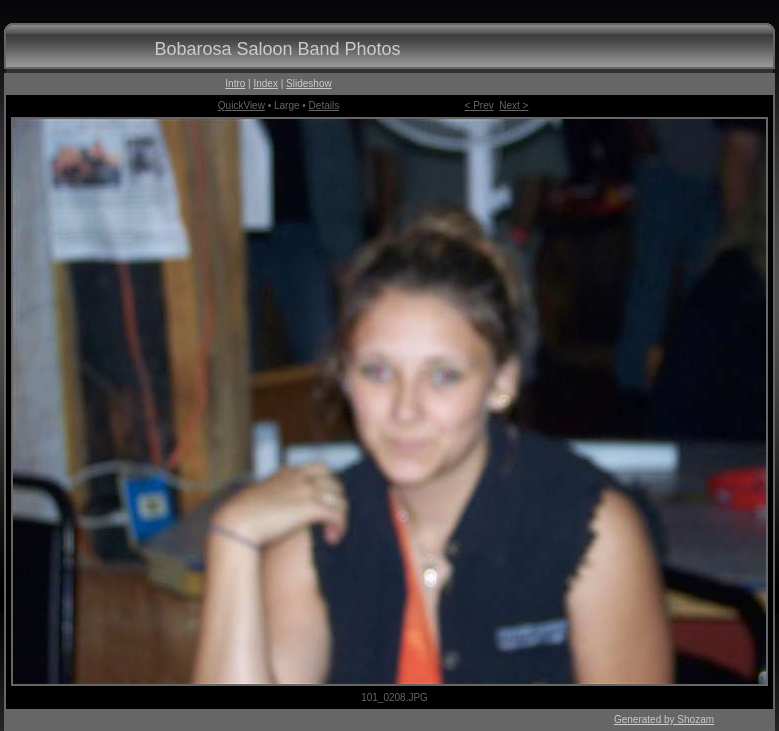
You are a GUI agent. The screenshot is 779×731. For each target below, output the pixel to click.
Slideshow (309, 83)
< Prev (479, 105)
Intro (235, 83)
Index (265, 83)
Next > (513, 105)
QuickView (241, 105)
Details (324, 105)
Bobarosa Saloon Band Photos (277, 49)
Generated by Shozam (664, 719)
